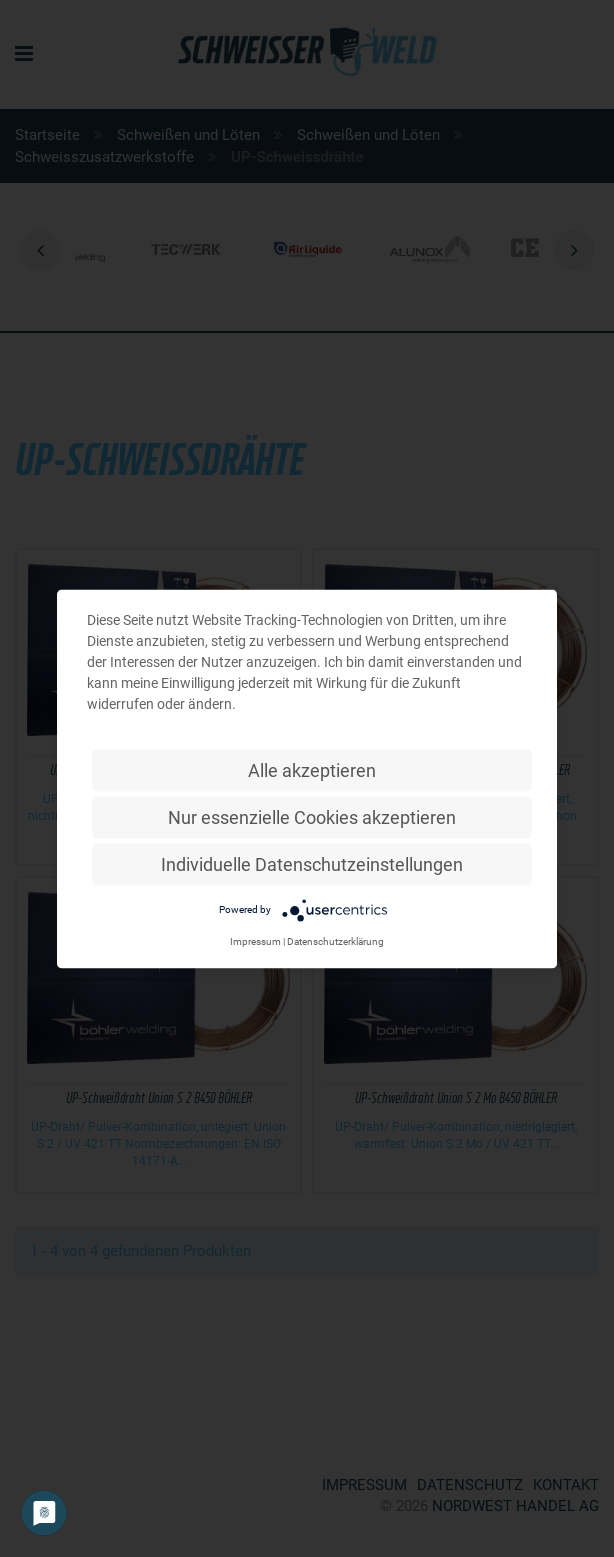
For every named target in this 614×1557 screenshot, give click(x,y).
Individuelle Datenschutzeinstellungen (312, 863)
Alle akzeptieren (312, 769)
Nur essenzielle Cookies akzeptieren (312, 816)
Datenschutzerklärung (335, 940)
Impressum (255, 940)
